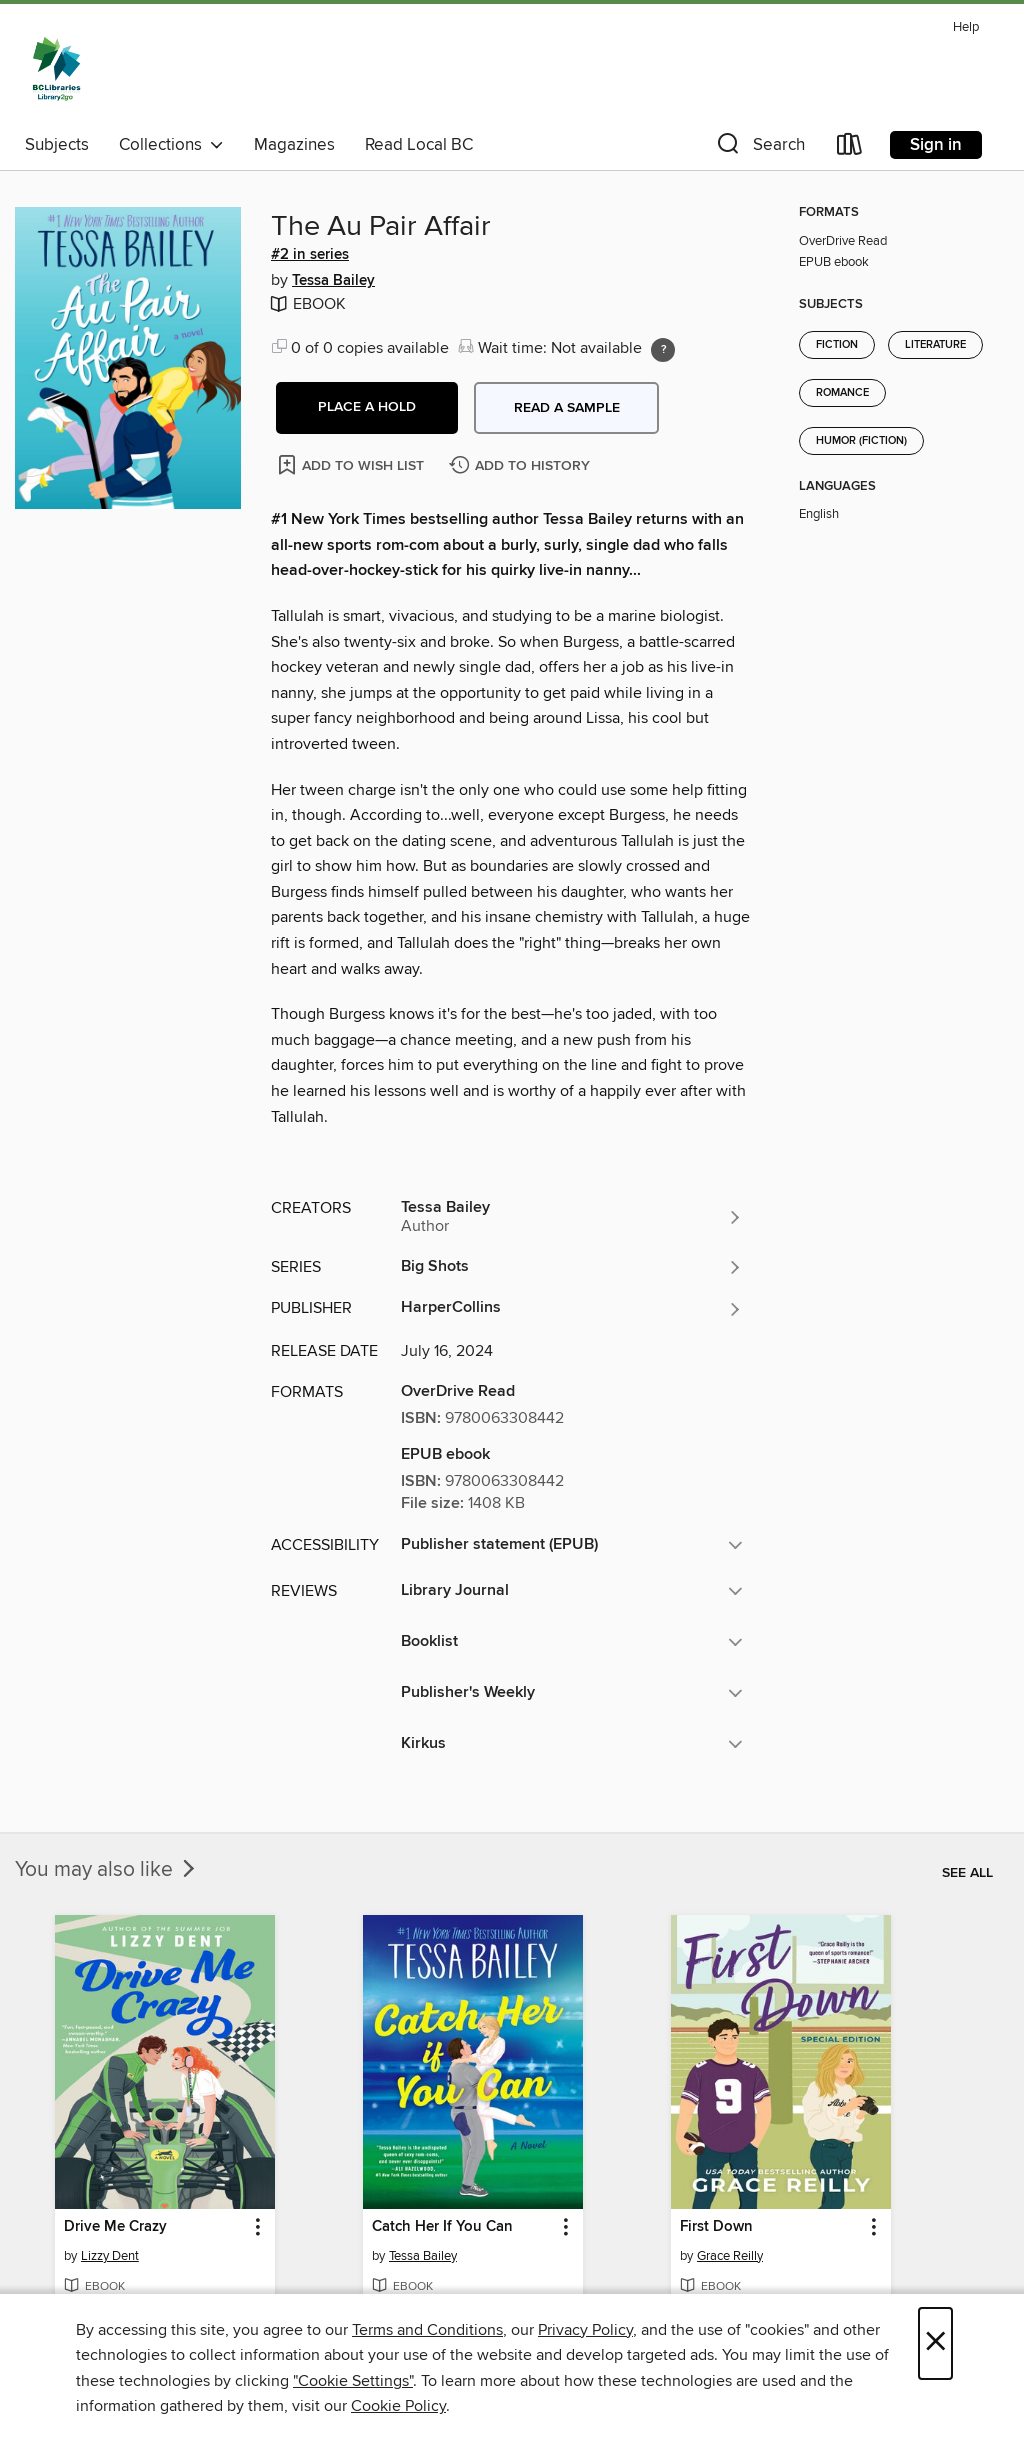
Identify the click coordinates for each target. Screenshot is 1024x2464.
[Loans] (850, 148)
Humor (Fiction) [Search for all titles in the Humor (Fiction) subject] (861, 441)
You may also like (107, 1870)
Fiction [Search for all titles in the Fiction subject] (837, 345)
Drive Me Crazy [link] (115, 2227)
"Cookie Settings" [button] (353, 2381)
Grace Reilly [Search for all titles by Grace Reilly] (730, 2256)
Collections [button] (171, 145)
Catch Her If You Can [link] (442, 2227)
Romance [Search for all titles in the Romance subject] (842, 393)
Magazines (294, 145)
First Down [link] (716, 2227)
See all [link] (967, 1873)
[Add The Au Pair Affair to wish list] (352, 464)
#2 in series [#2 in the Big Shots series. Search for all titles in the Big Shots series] (310, 255)
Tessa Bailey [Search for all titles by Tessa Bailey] (333, 281)
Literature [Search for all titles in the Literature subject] (935, 345)
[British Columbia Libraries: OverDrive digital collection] (56, 69)
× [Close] (935, 2343)
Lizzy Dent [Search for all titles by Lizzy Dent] (110, 2256)
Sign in (936, 145)
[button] (759, 148)
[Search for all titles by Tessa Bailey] (572, 1217)
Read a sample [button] (567, 408)
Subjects (57, 145)
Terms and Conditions (427, 2330)
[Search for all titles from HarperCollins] (572, 1309)
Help (966, 27)
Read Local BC (419, 145)
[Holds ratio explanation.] (663, 350)
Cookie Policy (398, 2406)
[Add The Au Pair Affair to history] (522, 466)
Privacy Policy (585, 2330)
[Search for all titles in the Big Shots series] (572, 1267)
